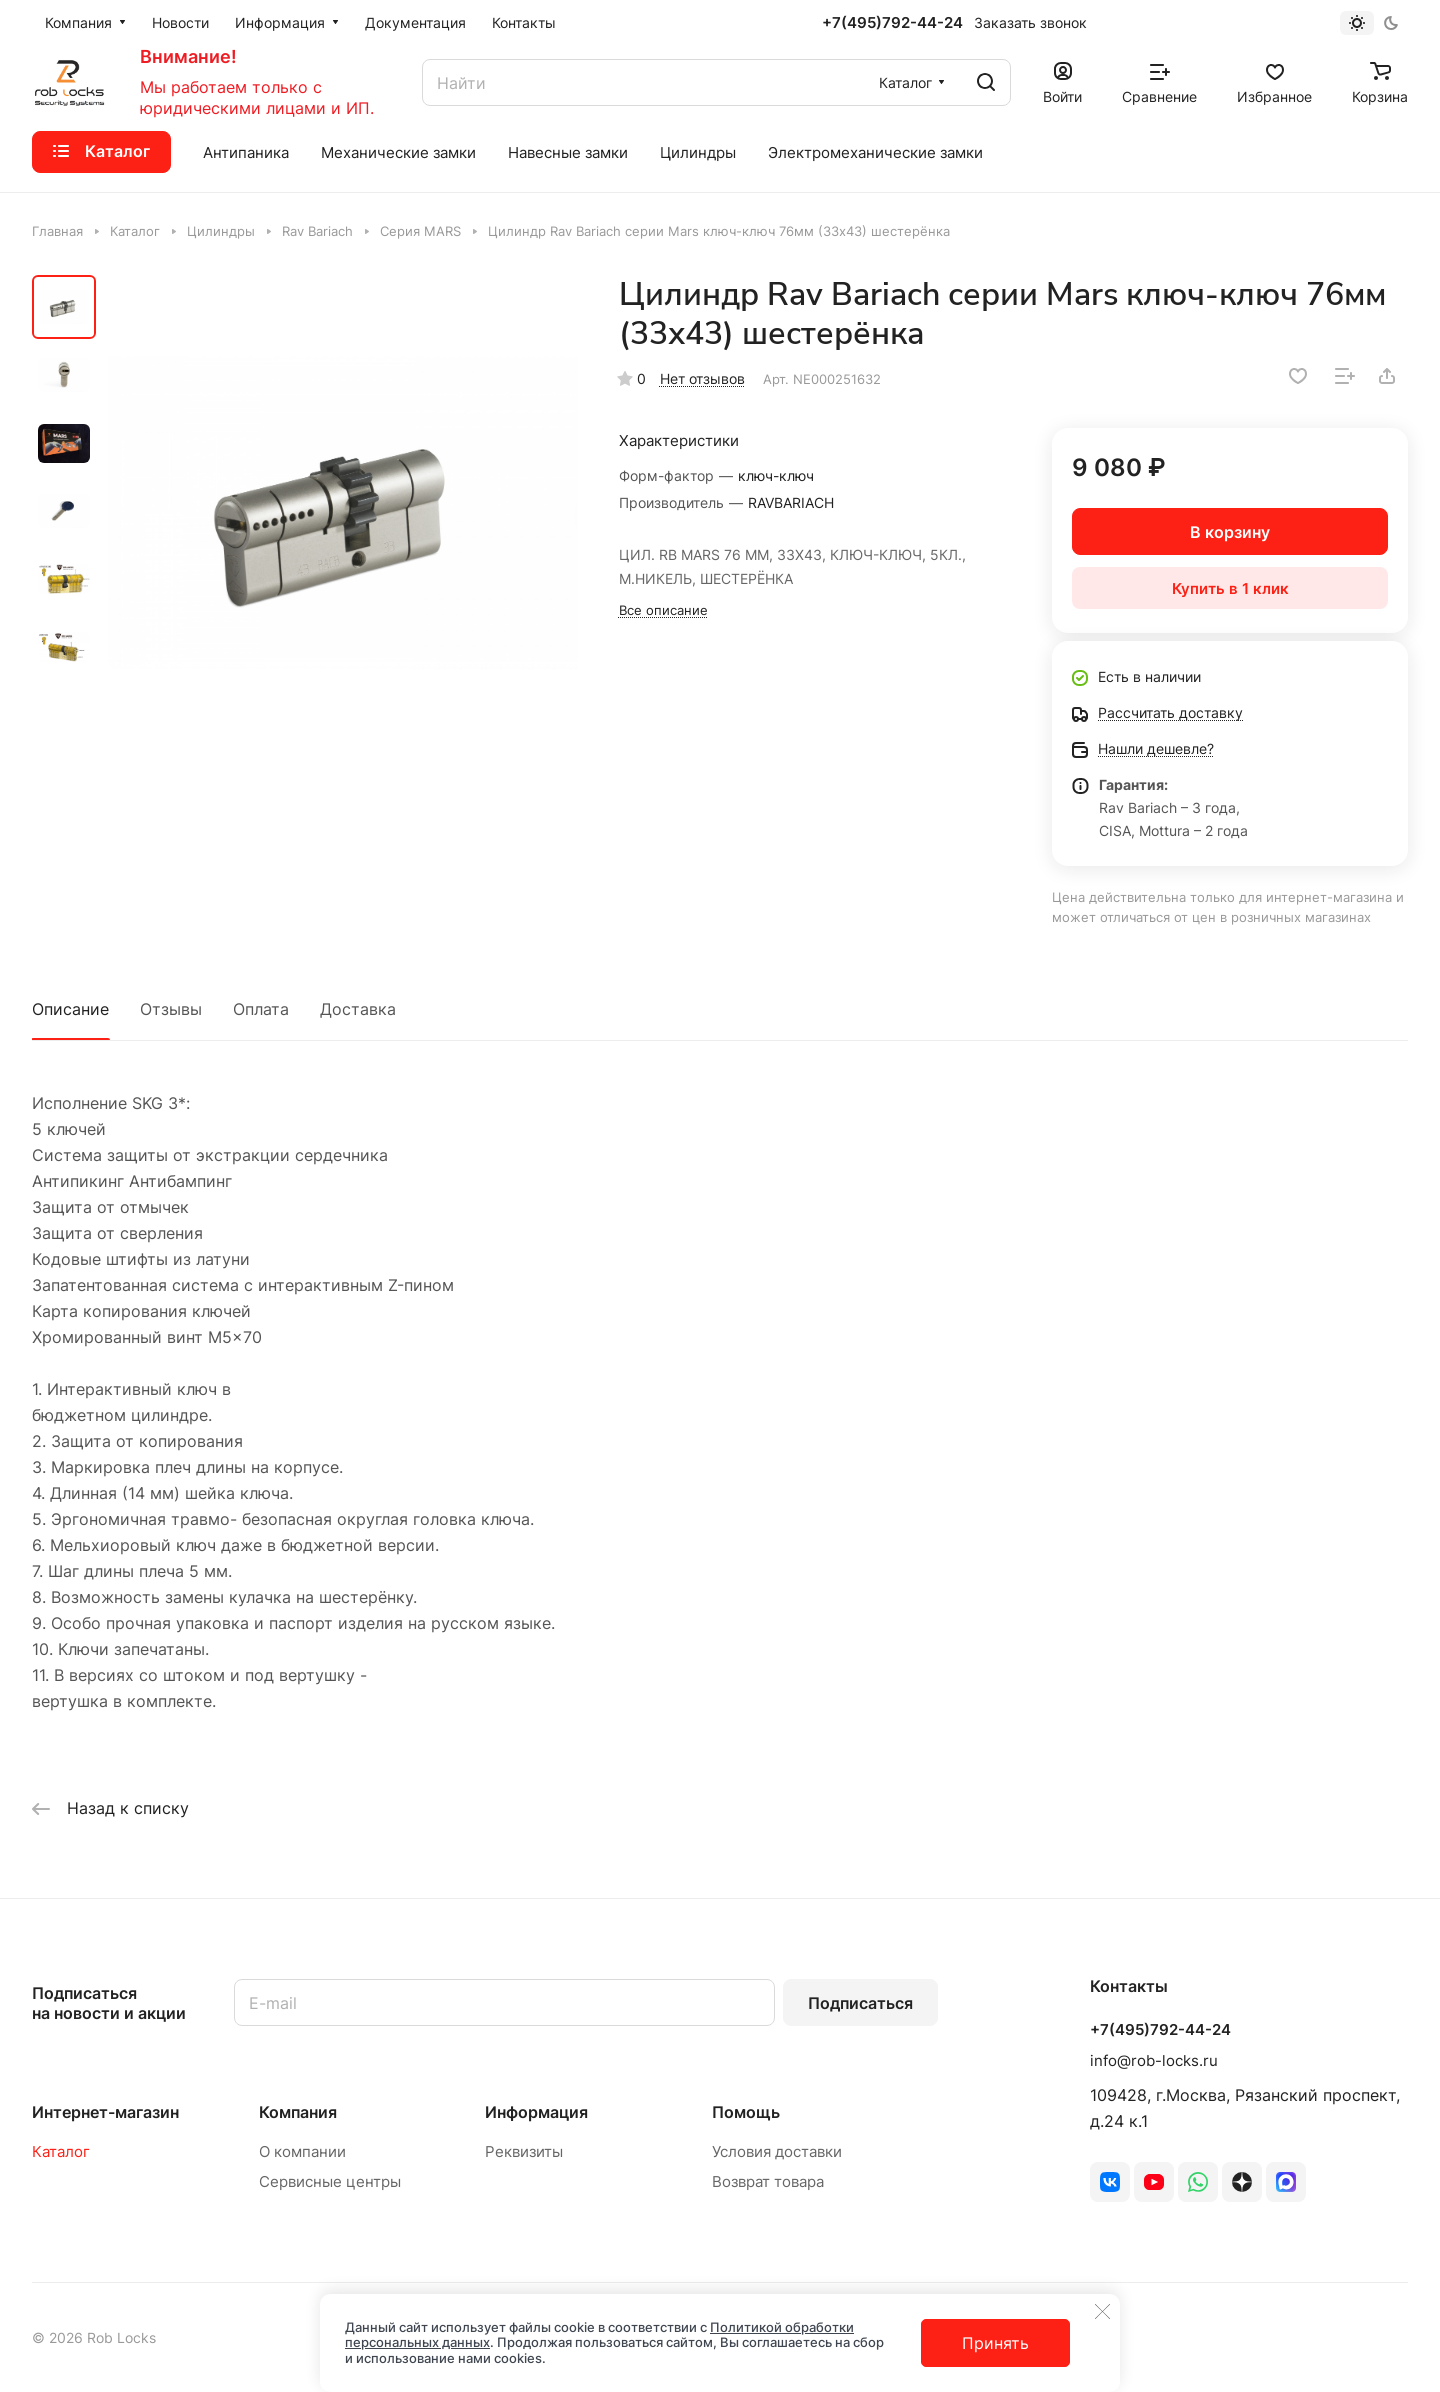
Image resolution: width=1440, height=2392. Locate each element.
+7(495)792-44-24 (892, 23)
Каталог (61, 2151)
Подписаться (860, 2003)
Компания (298, 2112)
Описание (70, 1009)
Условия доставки (777, 2151)
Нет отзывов (702, 378)
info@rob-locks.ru (1154, 2060)
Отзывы (171, 1009)
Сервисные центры (330, 2181)
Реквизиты (524, 2151)
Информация (536, 2112)
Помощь (746, 2112)
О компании (302, 2151)
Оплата (261, 1009)
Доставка (358, 1009)
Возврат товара (768, 2181)
